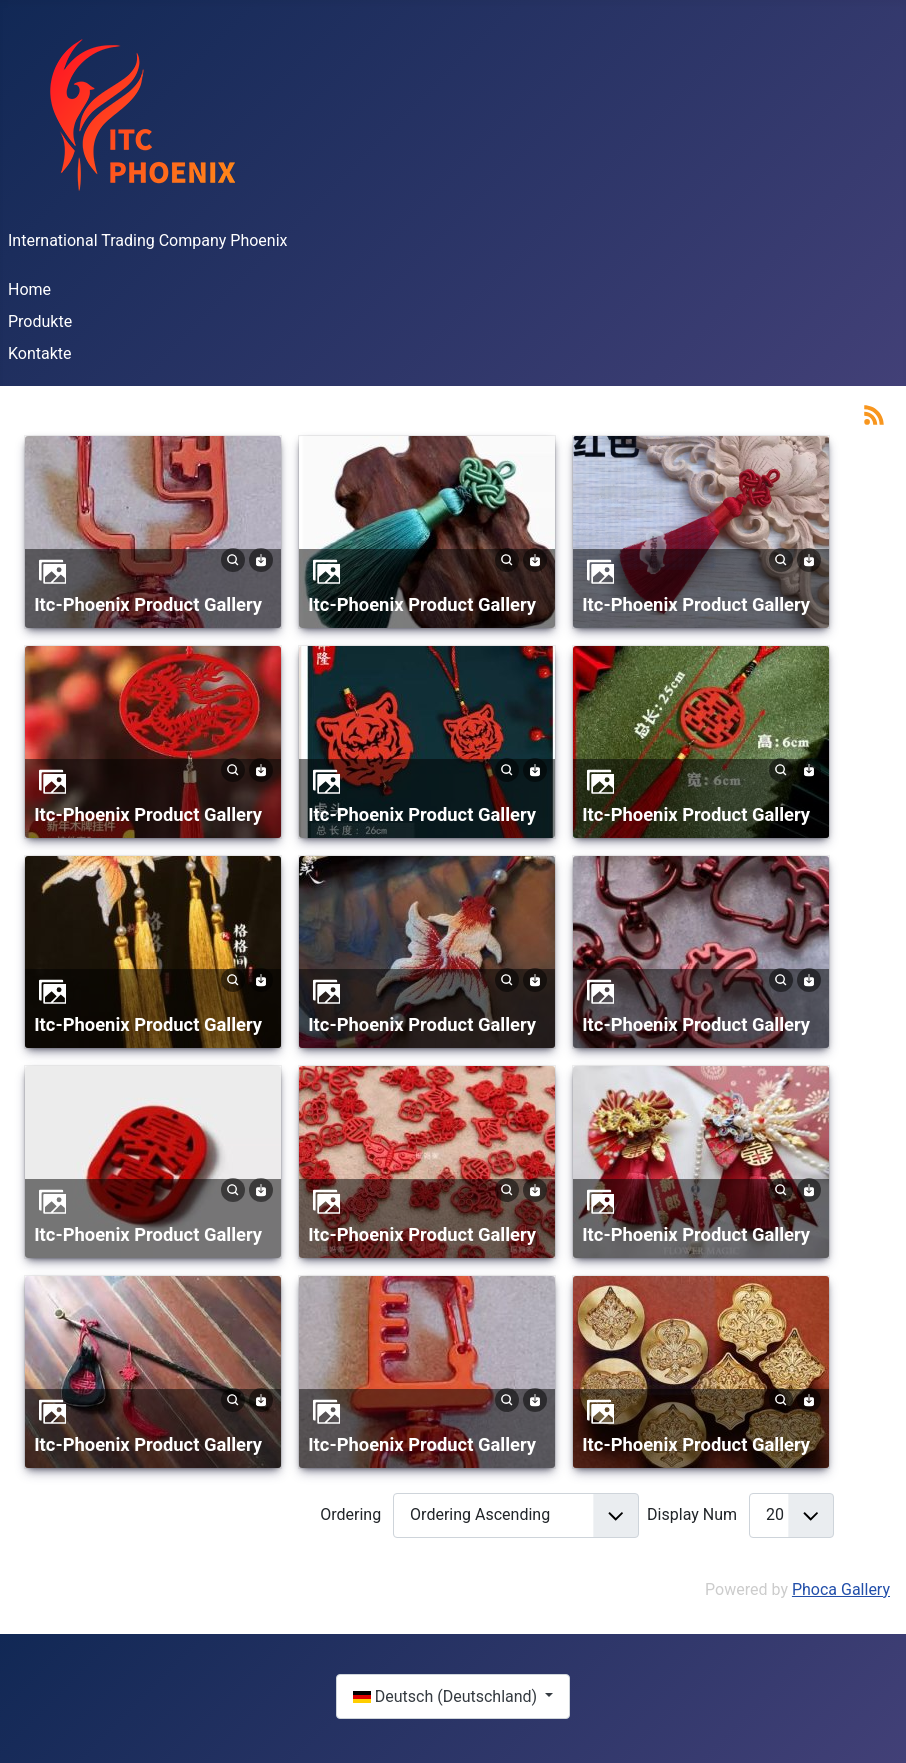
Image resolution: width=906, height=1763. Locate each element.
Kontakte (40, 353)
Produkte (40, 321)
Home (29, 289)
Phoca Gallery (841, 1589)
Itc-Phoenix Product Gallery (148, 604)
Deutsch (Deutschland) (447, 1696)
